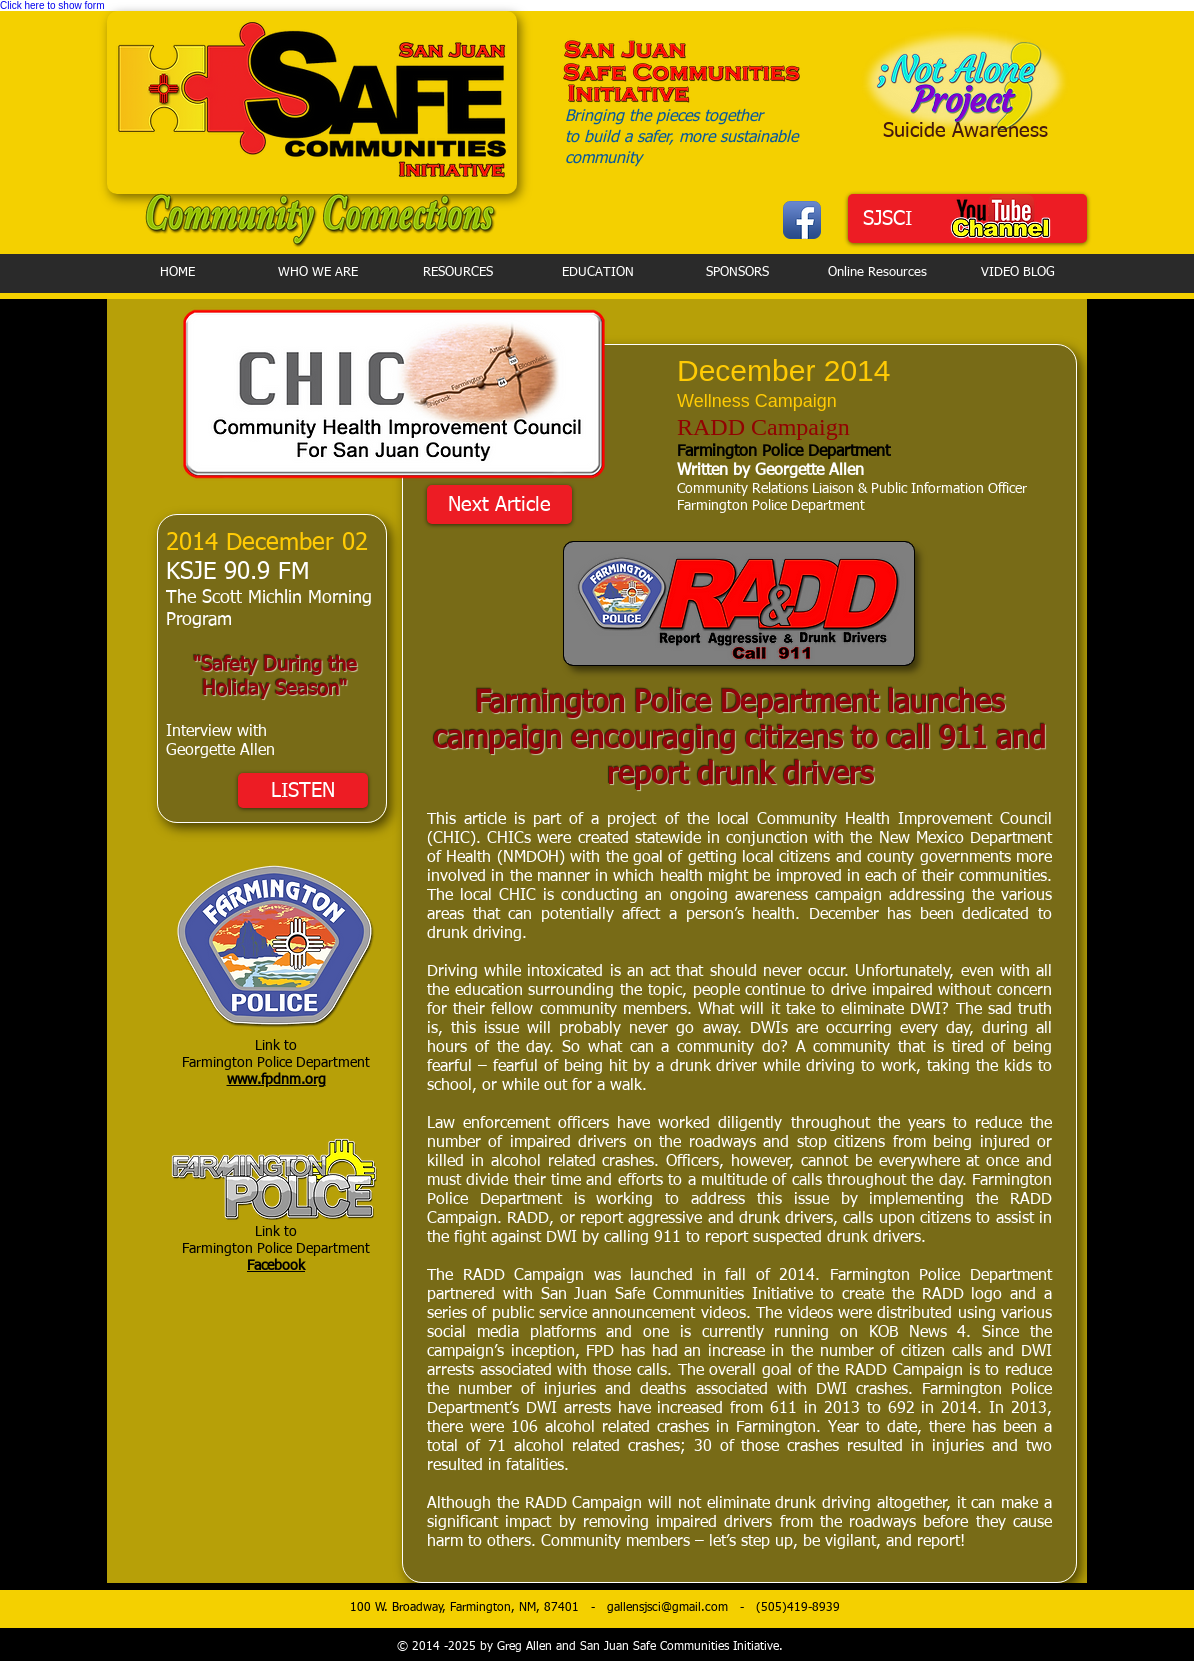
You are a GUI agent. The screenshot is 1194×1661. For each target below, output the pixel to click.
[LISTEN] (303, 790)
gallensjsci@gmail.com (667, 1608)
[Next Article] (499, 504)
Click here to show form (52, 5)
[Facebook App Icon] (802, 220)
